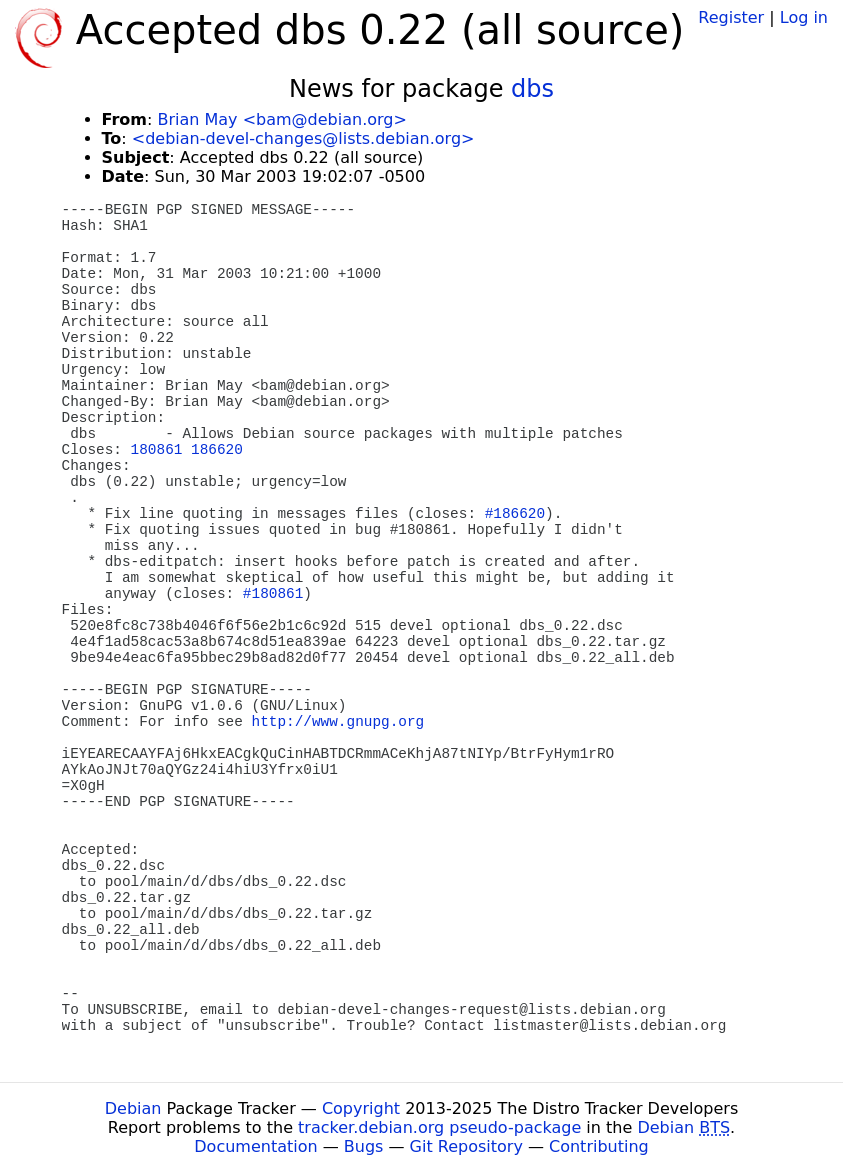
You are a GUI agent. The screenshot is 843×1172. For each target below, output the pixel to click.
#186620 (515, 514)
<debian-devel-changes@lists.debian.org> (303, 138)
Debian (133, 1108)
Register (731, 17)
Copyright (361, 1108)
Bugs (364, 1146)
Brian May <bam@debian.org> (281, 119)
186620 (217, 450)
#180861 (273, 594)
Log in (804, 17)
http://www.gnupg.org (338, 722)
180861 (157, 450)
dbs (532, 89)
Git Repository (466, 1146)
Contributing (599, 1146)
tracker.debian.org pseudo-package (439, 1127)
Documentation (255, 1146)
